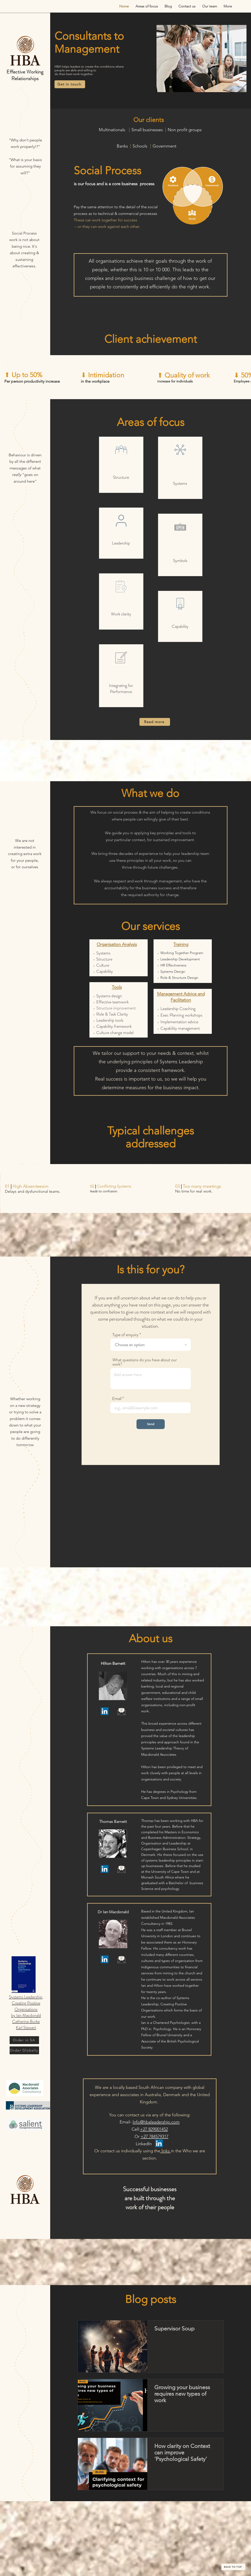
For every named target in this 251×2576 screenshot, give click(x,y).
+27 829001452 (154, 2129)
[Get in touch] (70, 84)
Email (116, 1398)
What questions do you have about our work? (144, 1362)
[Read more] (154, 722)
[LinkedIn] (104, 1711)
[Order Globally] (24, 2050)
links (165, 2150)
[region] (192, 222)
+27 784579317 (154, 2136)
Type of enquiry (125, 1335)
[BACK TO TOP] (233, 2567)
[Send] (150, 1424)
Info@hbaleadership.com (156, 2122)
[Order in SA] (24, 2040)
